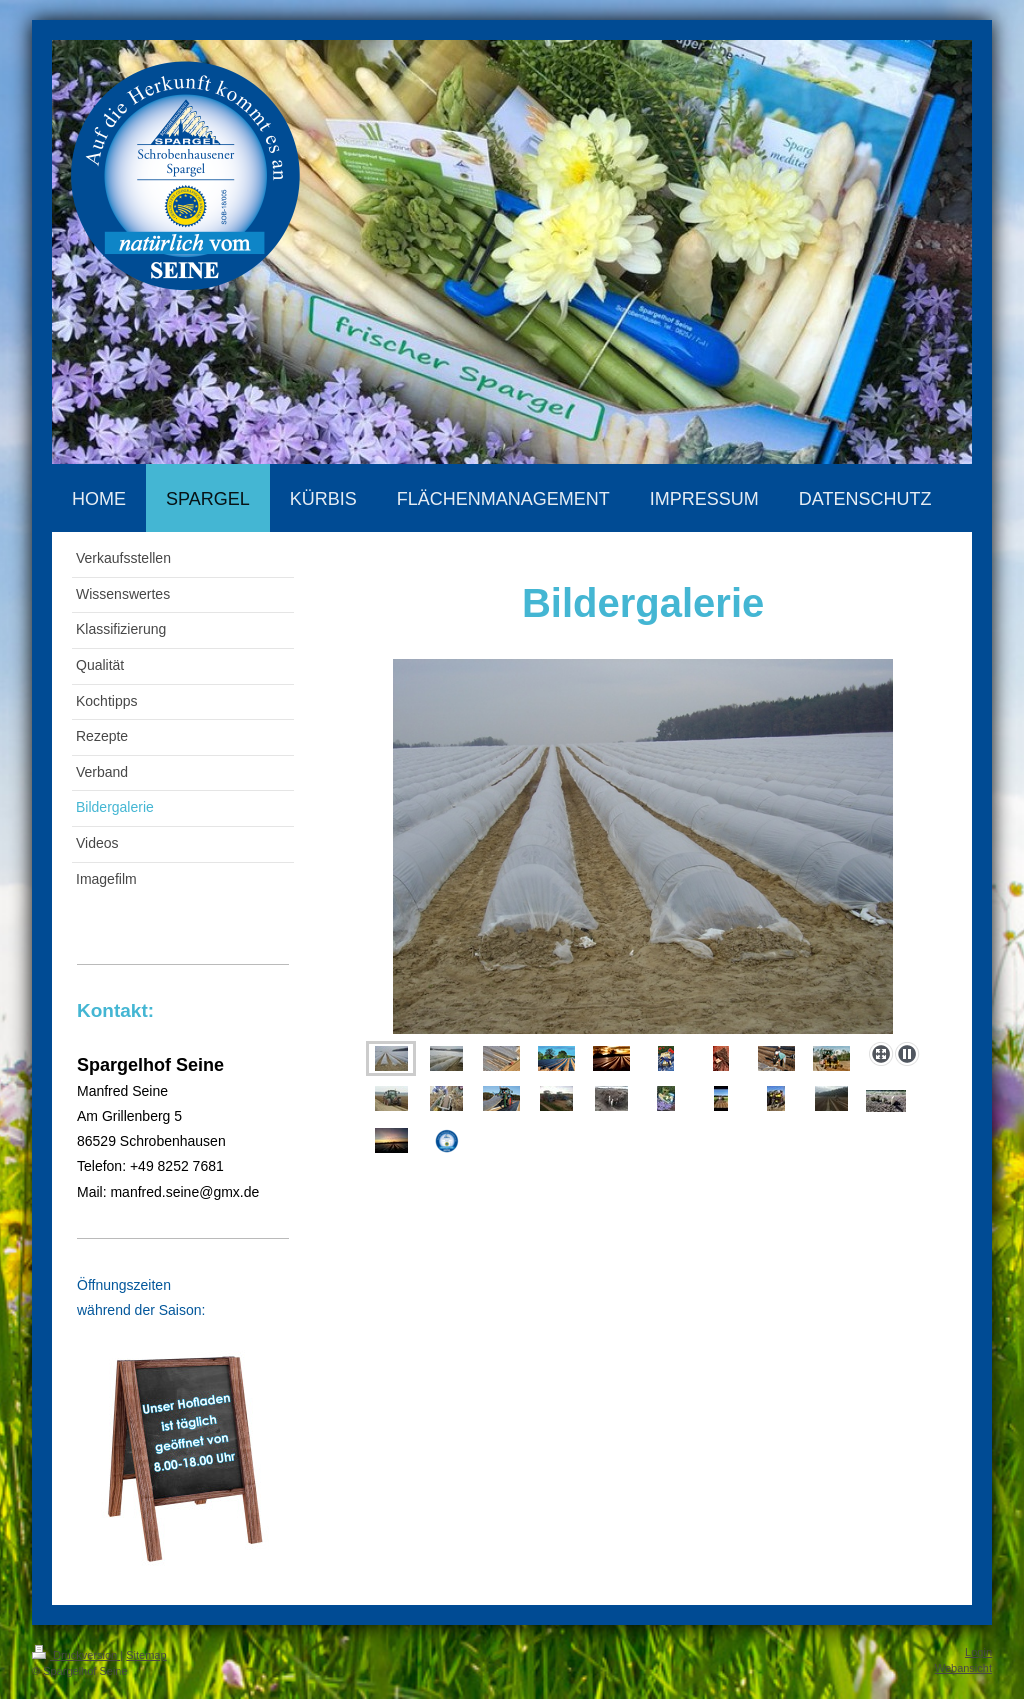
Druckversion (76, 1655)
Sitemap (146, 1655)
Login (978, 1652)
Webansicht (963, 1668)
